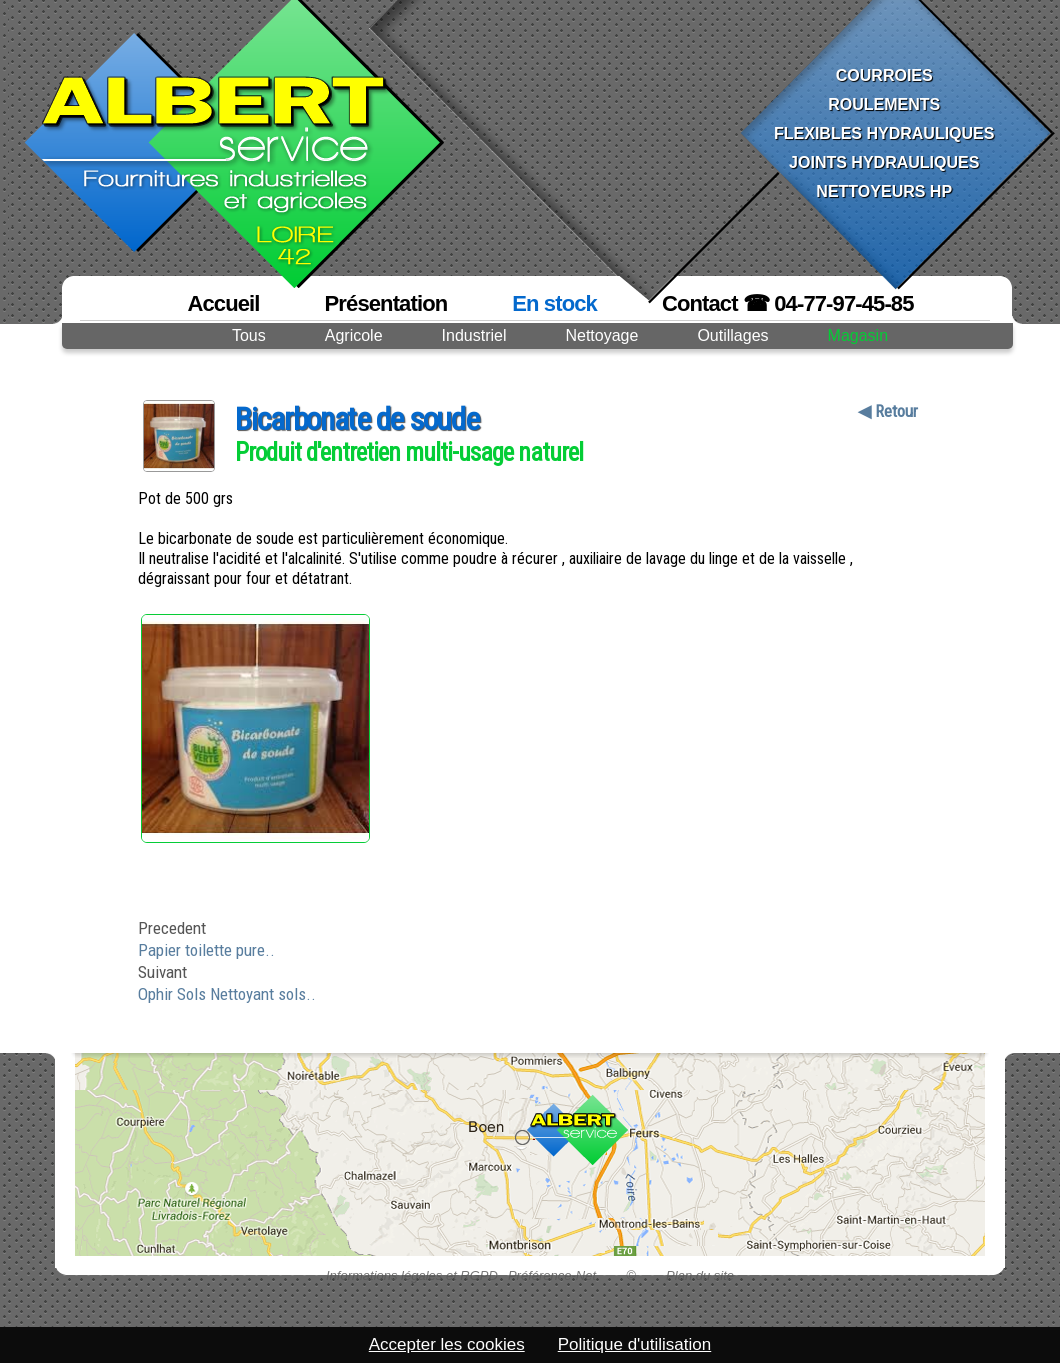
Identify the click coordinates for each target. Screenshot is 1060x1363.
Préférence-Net (552, 1275)
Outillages (732, 335)
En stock (554, 303)
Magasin (858, 335)
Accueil (223, 303)
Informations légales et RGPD (412, 1275)
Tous (249, 335)
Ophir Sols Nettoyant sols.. (227, 994)
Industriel (474, 335)
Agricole (354, 335)
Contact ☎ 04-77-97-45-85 (788, 303)
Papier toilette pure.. (206, 950)
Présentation (386, 303)
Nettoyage (601, 335)
